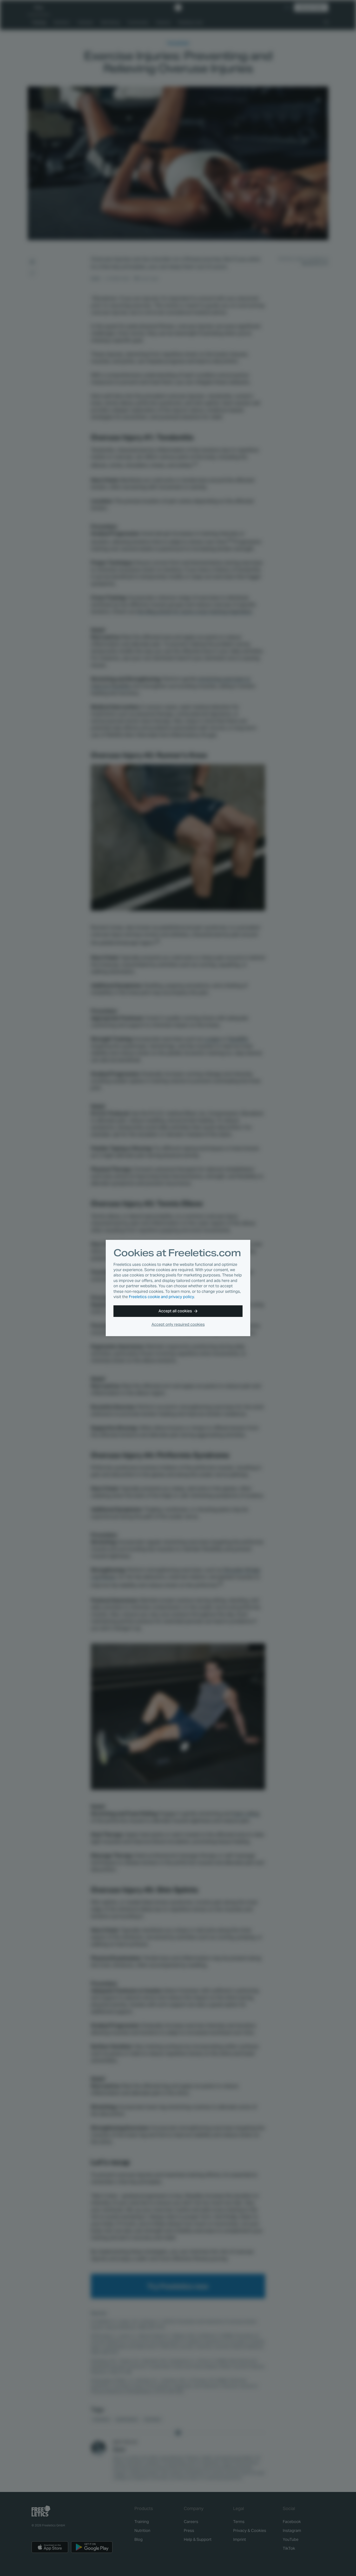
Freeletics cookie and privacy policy (161, 1296)
